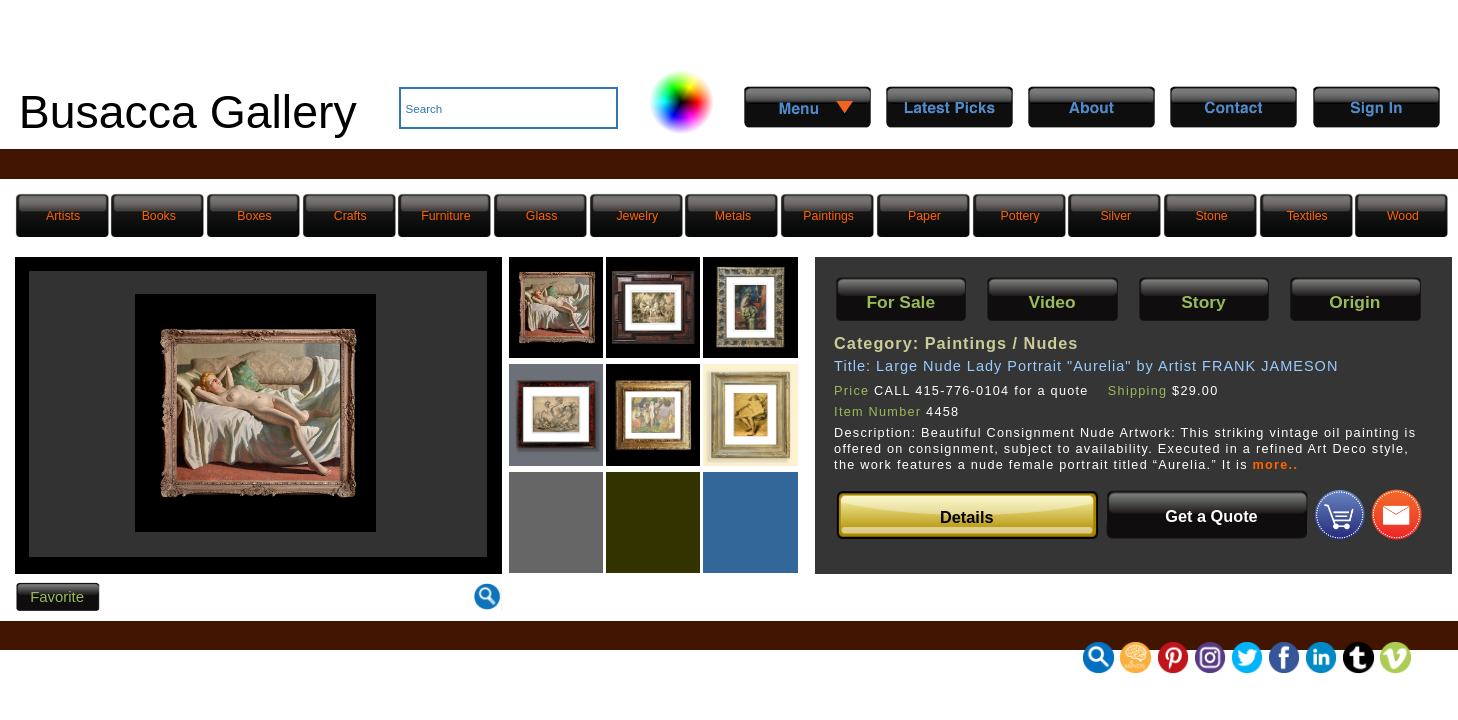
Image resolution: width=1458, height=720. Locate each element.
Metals (733, 216)
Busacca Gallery (188, 112)
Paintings (828, 216)
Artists (63, 216)
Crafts (350, 216)
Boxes (254, 216)
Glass (541, 216)
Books (159, 216)
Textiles (1307, 216)
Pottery (1020, 216)
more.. (1276, 465)
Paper (924, 216)
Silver (1115, 216)
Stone (1211, 216)
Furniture (445, 216)
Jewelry (637, 216)
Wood (1403, 216)
